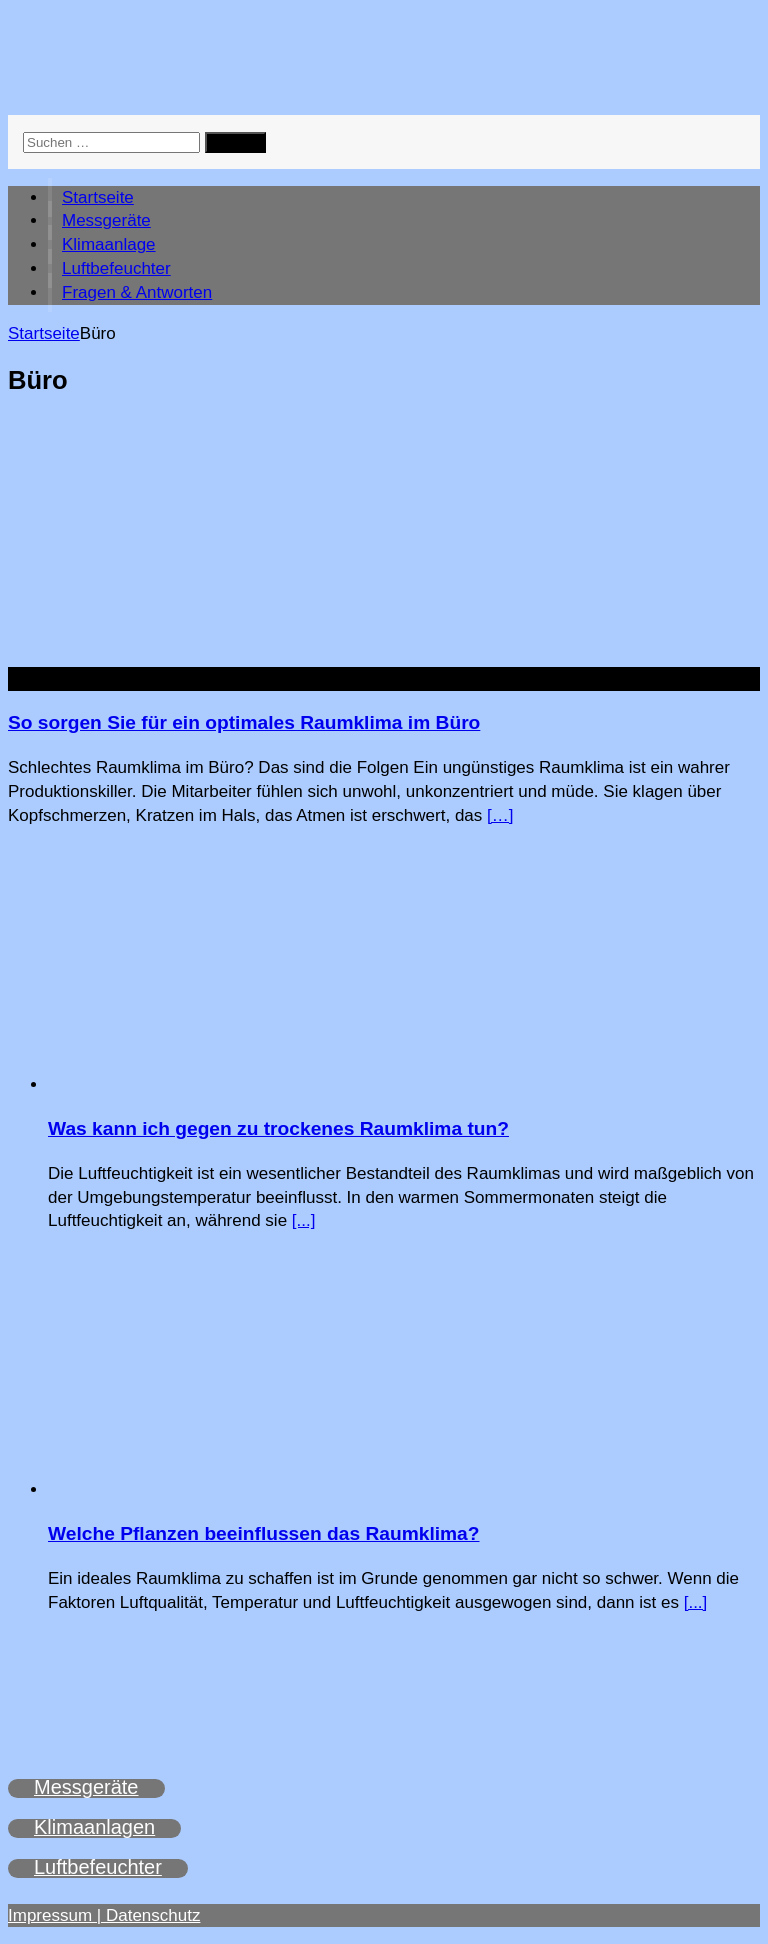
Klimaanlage (109, 244)
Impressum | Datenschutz (104, 1915)
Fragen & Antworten (137, 292)
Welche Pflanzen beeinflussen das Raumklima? (264, 1533)
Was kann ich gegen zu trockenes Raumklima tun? (278, 1128)
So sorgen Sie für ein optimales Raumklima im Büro (244, 722)
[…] (500, 815)
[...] (304, 1220)
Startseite (98, 197)
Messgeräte (106, 220)
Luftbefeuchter (116, 268)
